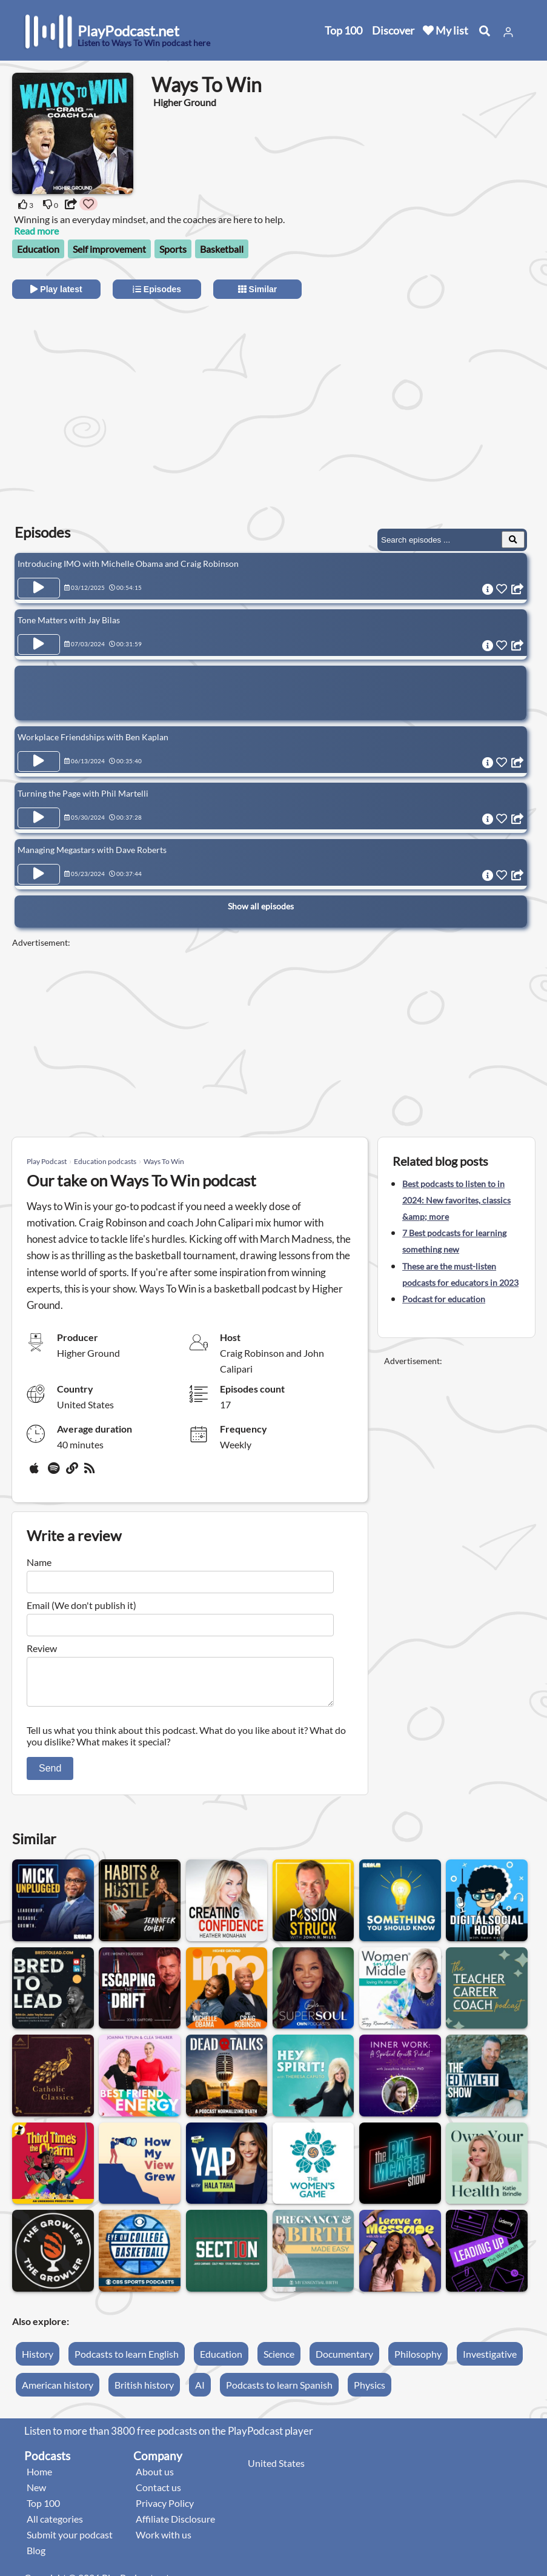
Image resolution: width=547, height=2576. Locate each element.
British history (144, 2392)
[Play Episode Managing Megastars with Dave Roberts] (39, 874)
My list (445, 30)
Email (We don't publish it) (81, 1605)
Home (39, 2478)
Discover (393, 30)
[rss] (91, 1472)
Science (279, 2361)
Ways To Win (164, 1161)
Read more (36, 230)
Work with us (163, 2542)
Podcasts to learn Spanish (279, 2392)
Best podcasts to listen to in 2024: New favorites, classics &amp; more (456, 1200)
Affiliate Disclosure (175, 2526)
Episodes (157, 289)
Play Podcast (47, 1161)
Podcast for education (443, 1299)
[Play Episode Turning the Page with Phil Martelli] (39, 818)
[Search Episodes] (513, 539)
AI (200, 2392)
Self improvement (109, 249)
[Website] (72, 1472)
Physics (369, 2392)
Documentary (344, 2361)
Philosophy (418, 2361)
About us (155, 2478)
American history (57, 2392)
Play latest (56, 289)
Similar (257, 289)
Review (42, 1648)
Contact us (158, 2494)
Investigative (490, 2361)
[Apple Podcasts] (36, 1472)
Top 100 (343, 30)
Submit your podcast (70, 2542)
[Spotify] (54, 1472)
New (36, 2494)
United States (276, 2470)
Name (39, 1562)
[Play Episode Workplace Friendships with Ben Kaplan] (39, 761)
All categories (55, 2526)
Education (38, 249)
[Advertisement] (120, 402)
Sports (173, 249)
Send (50, 1775)
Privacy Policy (165, 2510)
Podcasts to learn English (127, 2361)
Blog (36, 2557)
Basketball (222, 249)
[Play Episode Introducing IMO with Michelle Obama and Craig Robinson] (39, 588)
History (37, 2361)
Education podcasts (105, 1161)
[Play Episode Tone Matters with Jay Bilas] (39, 644)
